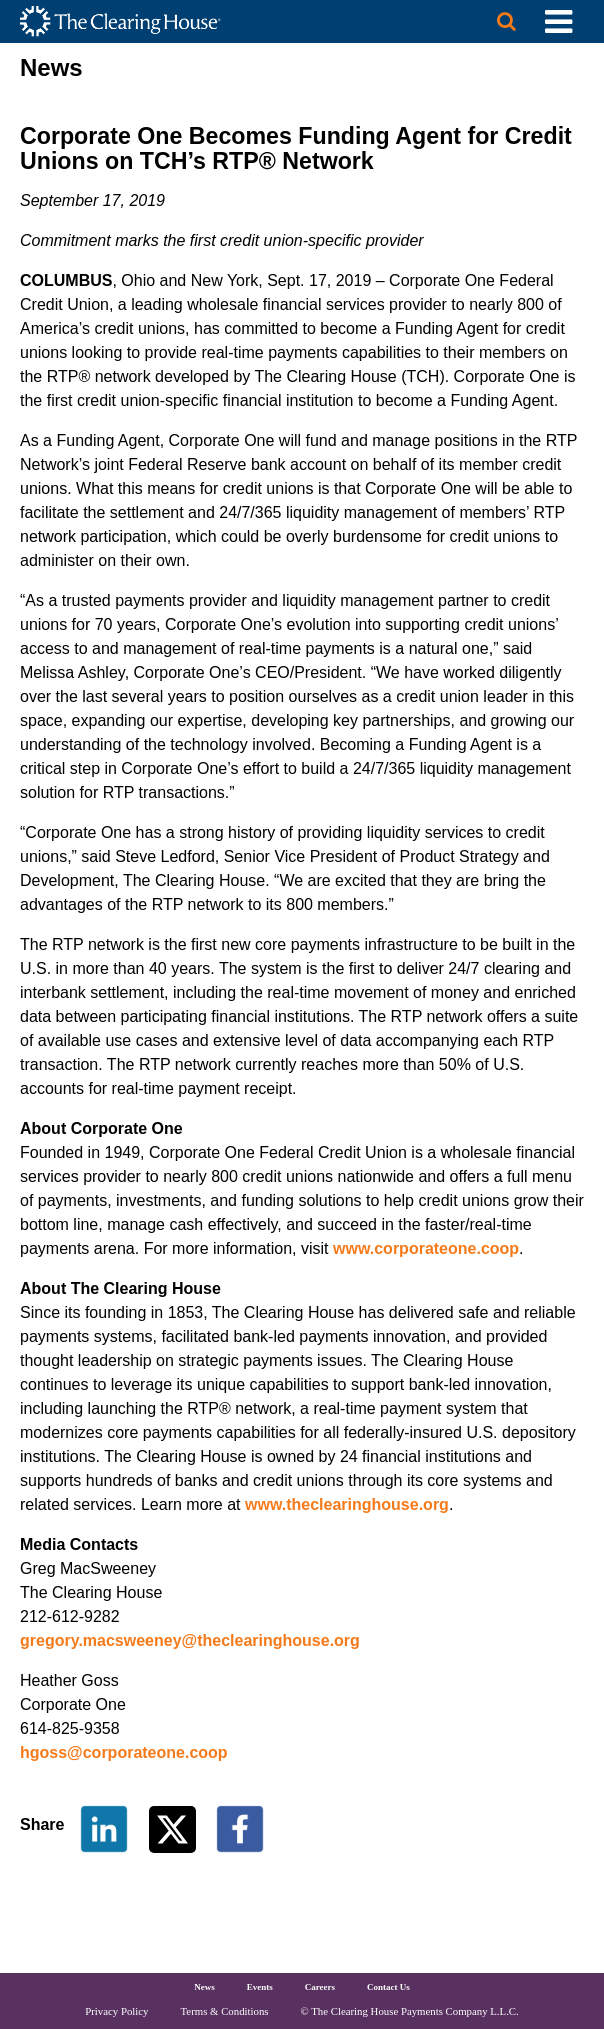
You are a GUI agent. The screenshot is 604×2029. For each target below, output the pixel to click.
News (204, 1987)
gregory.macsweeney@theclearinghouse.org (190, 1640)
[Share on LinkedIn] (104, 1827)
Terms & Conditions (225, 2011)
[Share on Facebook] (240, 1827)
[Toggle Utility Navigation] (558, 21)
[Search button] (506, 21)
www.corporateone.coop (426, 1248)
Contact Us (388, 1987)
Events (260, 1987)
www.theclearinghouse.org (347, 1504)
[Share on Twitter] (174, 1827)
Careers (320, 1987)
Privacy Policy (116, 2011)
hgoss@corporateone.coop (124, 1752)
